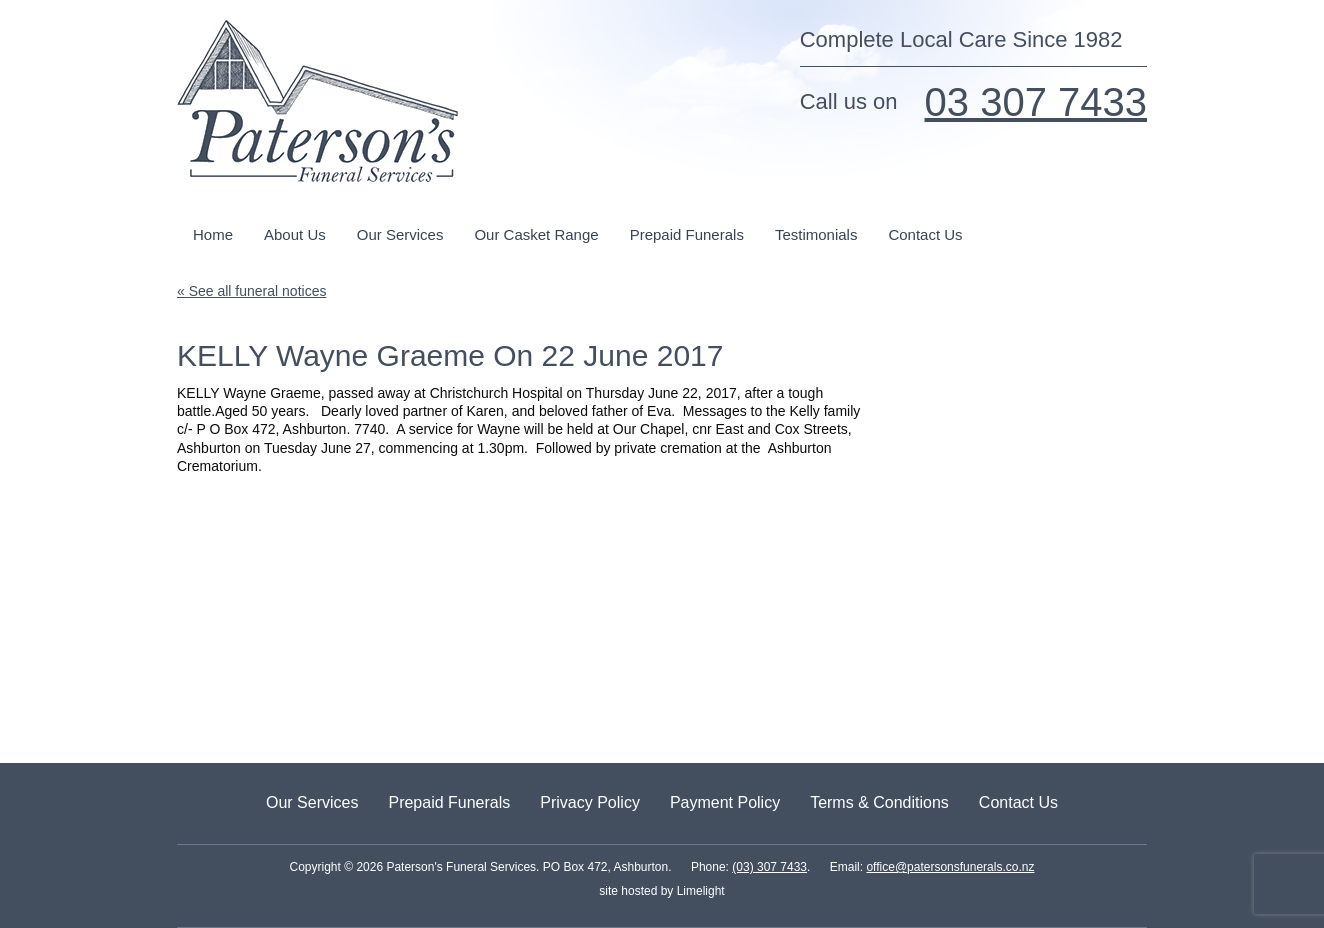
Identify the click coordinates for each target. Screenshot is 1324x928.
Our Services (400, 234)
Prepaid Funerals (687, 234)
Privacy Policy (590, 802)
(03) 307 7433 (769, 867)
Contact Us (925, 234)
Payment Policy (725, 802)
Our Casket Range (536, 234)
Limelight (698, 891)
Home (213, 234)
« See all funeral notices (251, 291)
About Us (295, 234)
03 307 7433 (1036, 102)
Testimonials (816, 234)
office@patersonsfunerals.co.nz (950, 867)
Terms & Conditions (879, 802)
